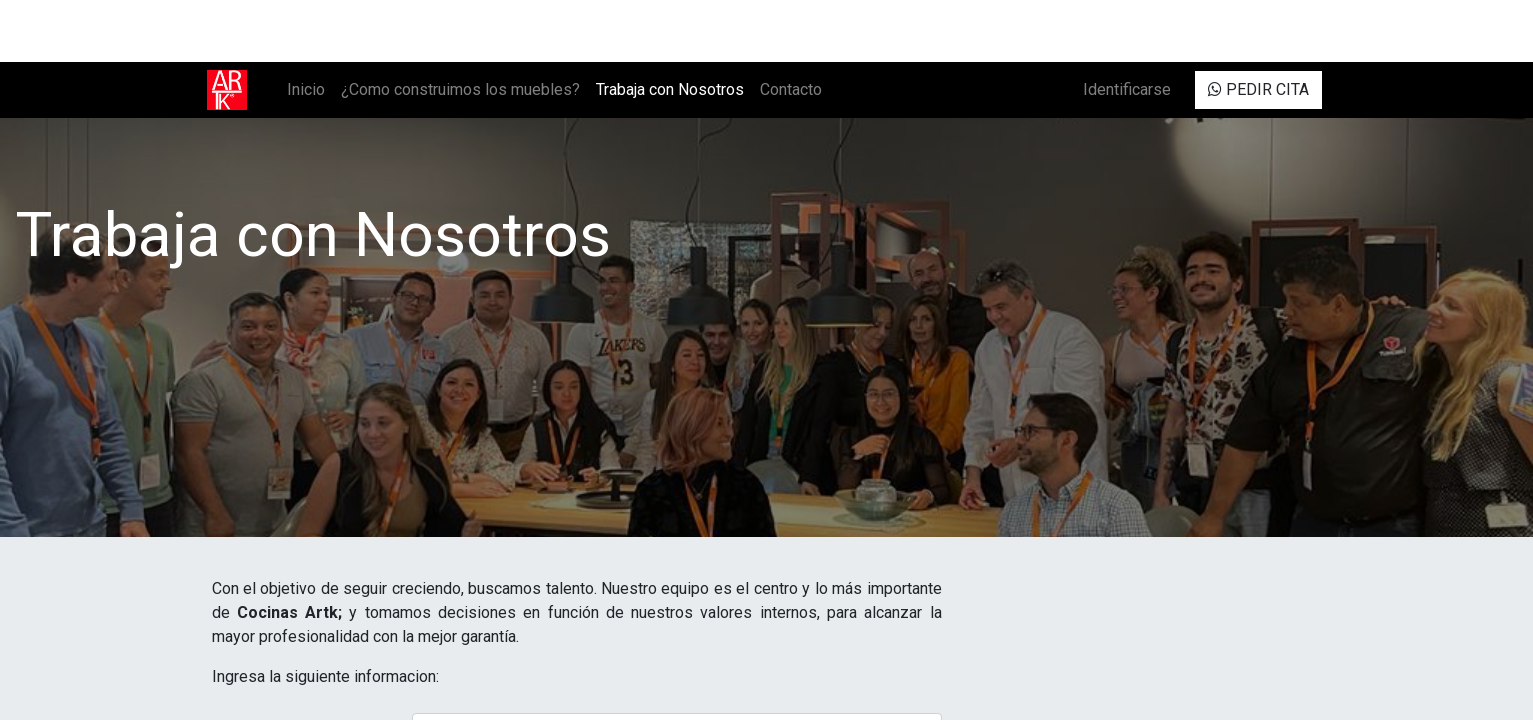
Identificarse (1123, 89)
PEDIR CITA (1254, 89)
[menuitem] (311, 90)
